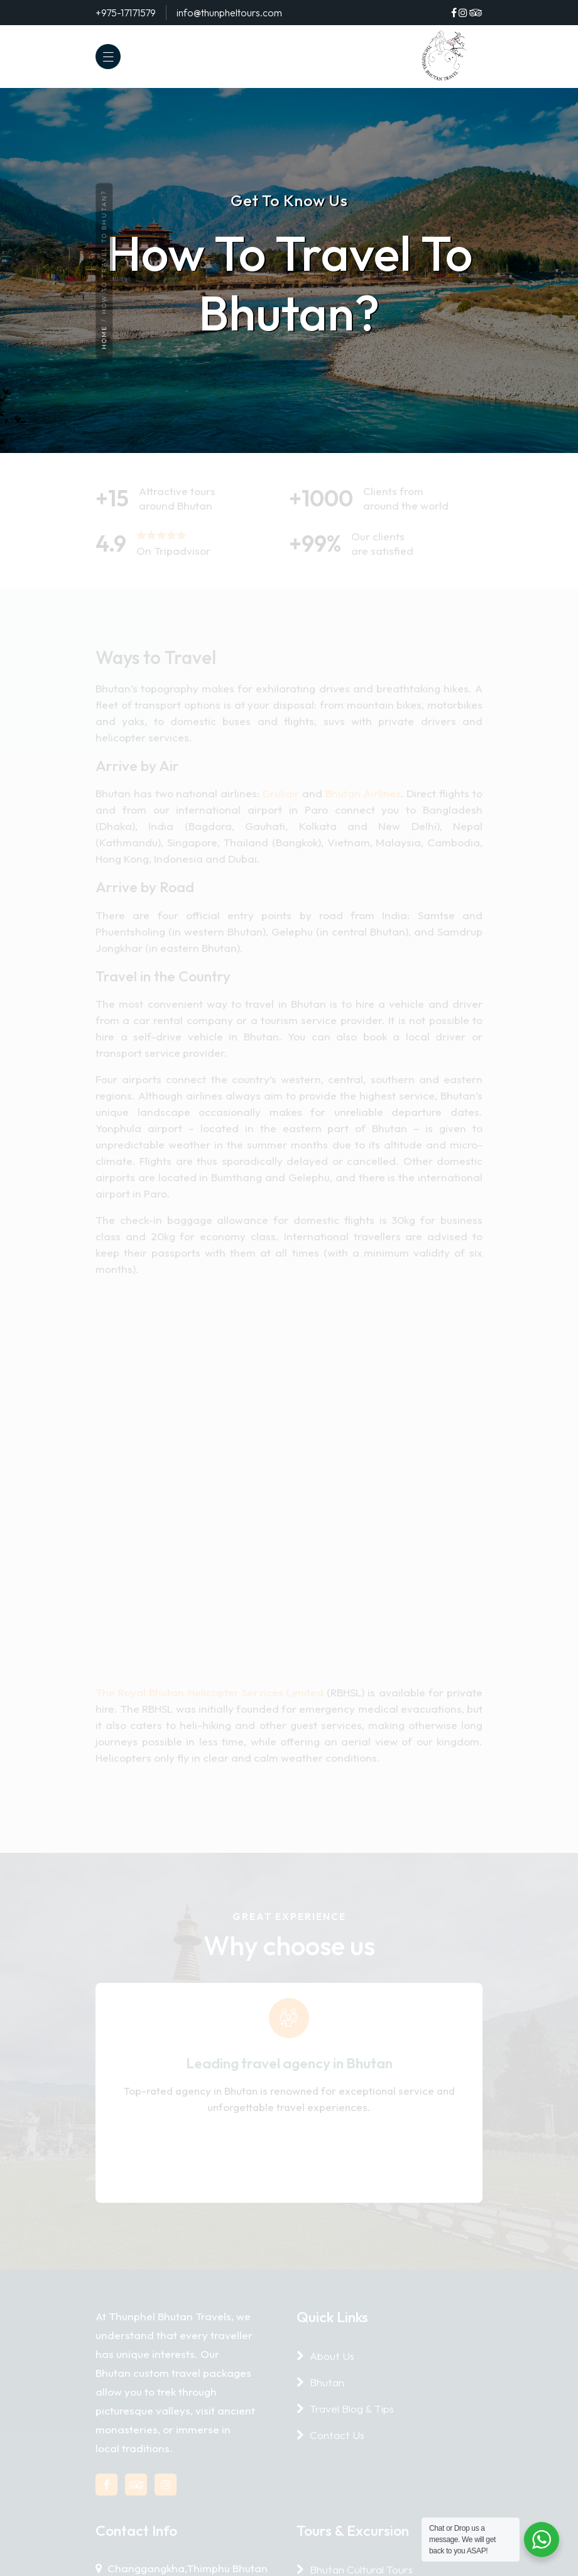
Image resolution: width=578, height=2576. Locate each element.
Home (104, 337)
